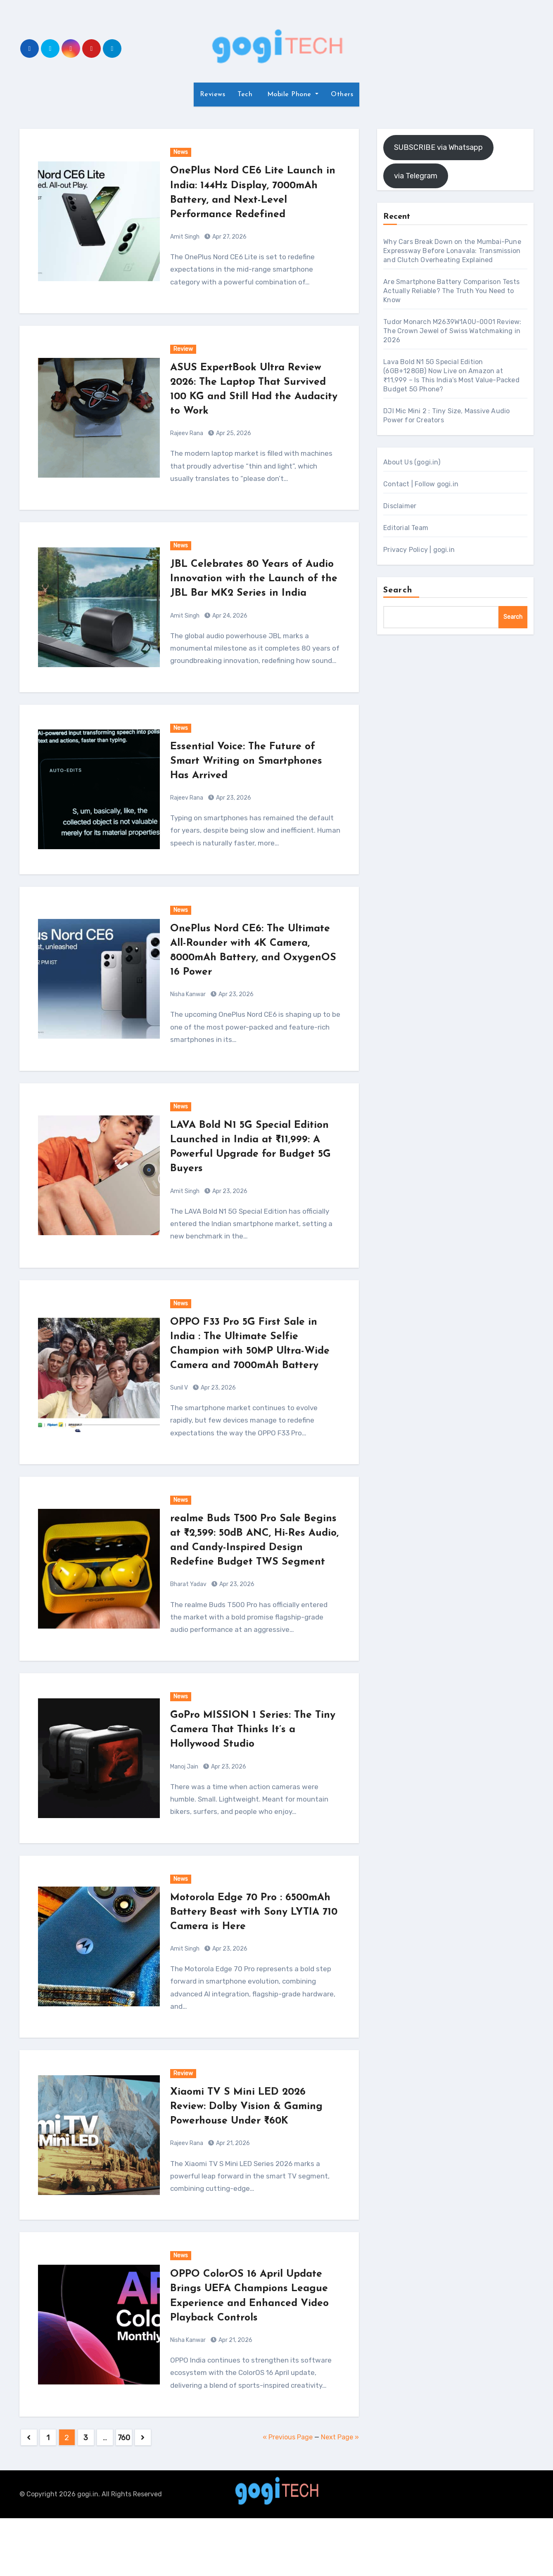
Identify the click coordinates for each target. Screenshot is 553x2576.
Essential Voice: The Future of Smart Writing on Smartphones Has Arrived (253, 775)
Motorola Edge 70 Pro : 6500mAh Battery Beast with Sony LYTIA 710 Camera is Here (254, 1955)
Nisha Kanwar (188, 1008)
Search (397, 590)
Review (183, 349)
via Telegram (415, 175)
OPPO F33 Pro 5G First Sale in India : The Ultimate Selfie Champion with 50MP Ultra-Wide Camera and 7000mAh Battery (251, 1365)
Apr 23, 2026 (233, 812)
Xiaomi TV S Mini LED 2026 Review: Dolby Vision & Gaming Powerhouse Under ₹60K (253, 2150)
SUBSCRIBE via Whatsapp (438, 147)
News (180, 152)
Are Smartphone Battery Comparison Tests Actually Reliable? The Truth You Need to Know (451, 291)
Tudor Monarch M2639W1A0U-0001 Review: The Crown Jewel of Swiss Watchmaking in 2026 (452, 331)
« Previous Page (288, 2495)
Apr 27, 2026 (229, 236)
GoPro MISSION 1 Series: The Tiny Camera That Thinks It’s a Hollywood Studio (251, 1773)
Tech (244, 94)
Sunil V (179, 1416)
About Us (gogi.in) (411, 462)
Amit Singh (184, 236)
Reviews (212, 94)
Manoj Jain (184, 1810)
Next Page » (340, 2495)
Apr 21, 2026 (232, 2186)
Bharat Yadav (188, 1627)
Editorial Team (405, 528)
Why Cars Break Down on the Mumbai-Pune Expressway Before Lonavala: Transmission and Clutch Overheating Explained (452, 251)
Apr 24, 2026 (229, 630)
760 (124, 2495)
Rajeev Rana (186, 433)
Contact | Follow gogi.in (420, 484)
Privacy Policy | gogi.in (419, 550)
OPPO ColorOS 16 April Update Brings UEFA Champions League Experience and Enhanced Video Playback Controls (253, 2346)
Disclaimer (399, 506)
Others (342, 94)
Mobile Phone (289, 94)
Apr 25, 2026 (233, 433)
